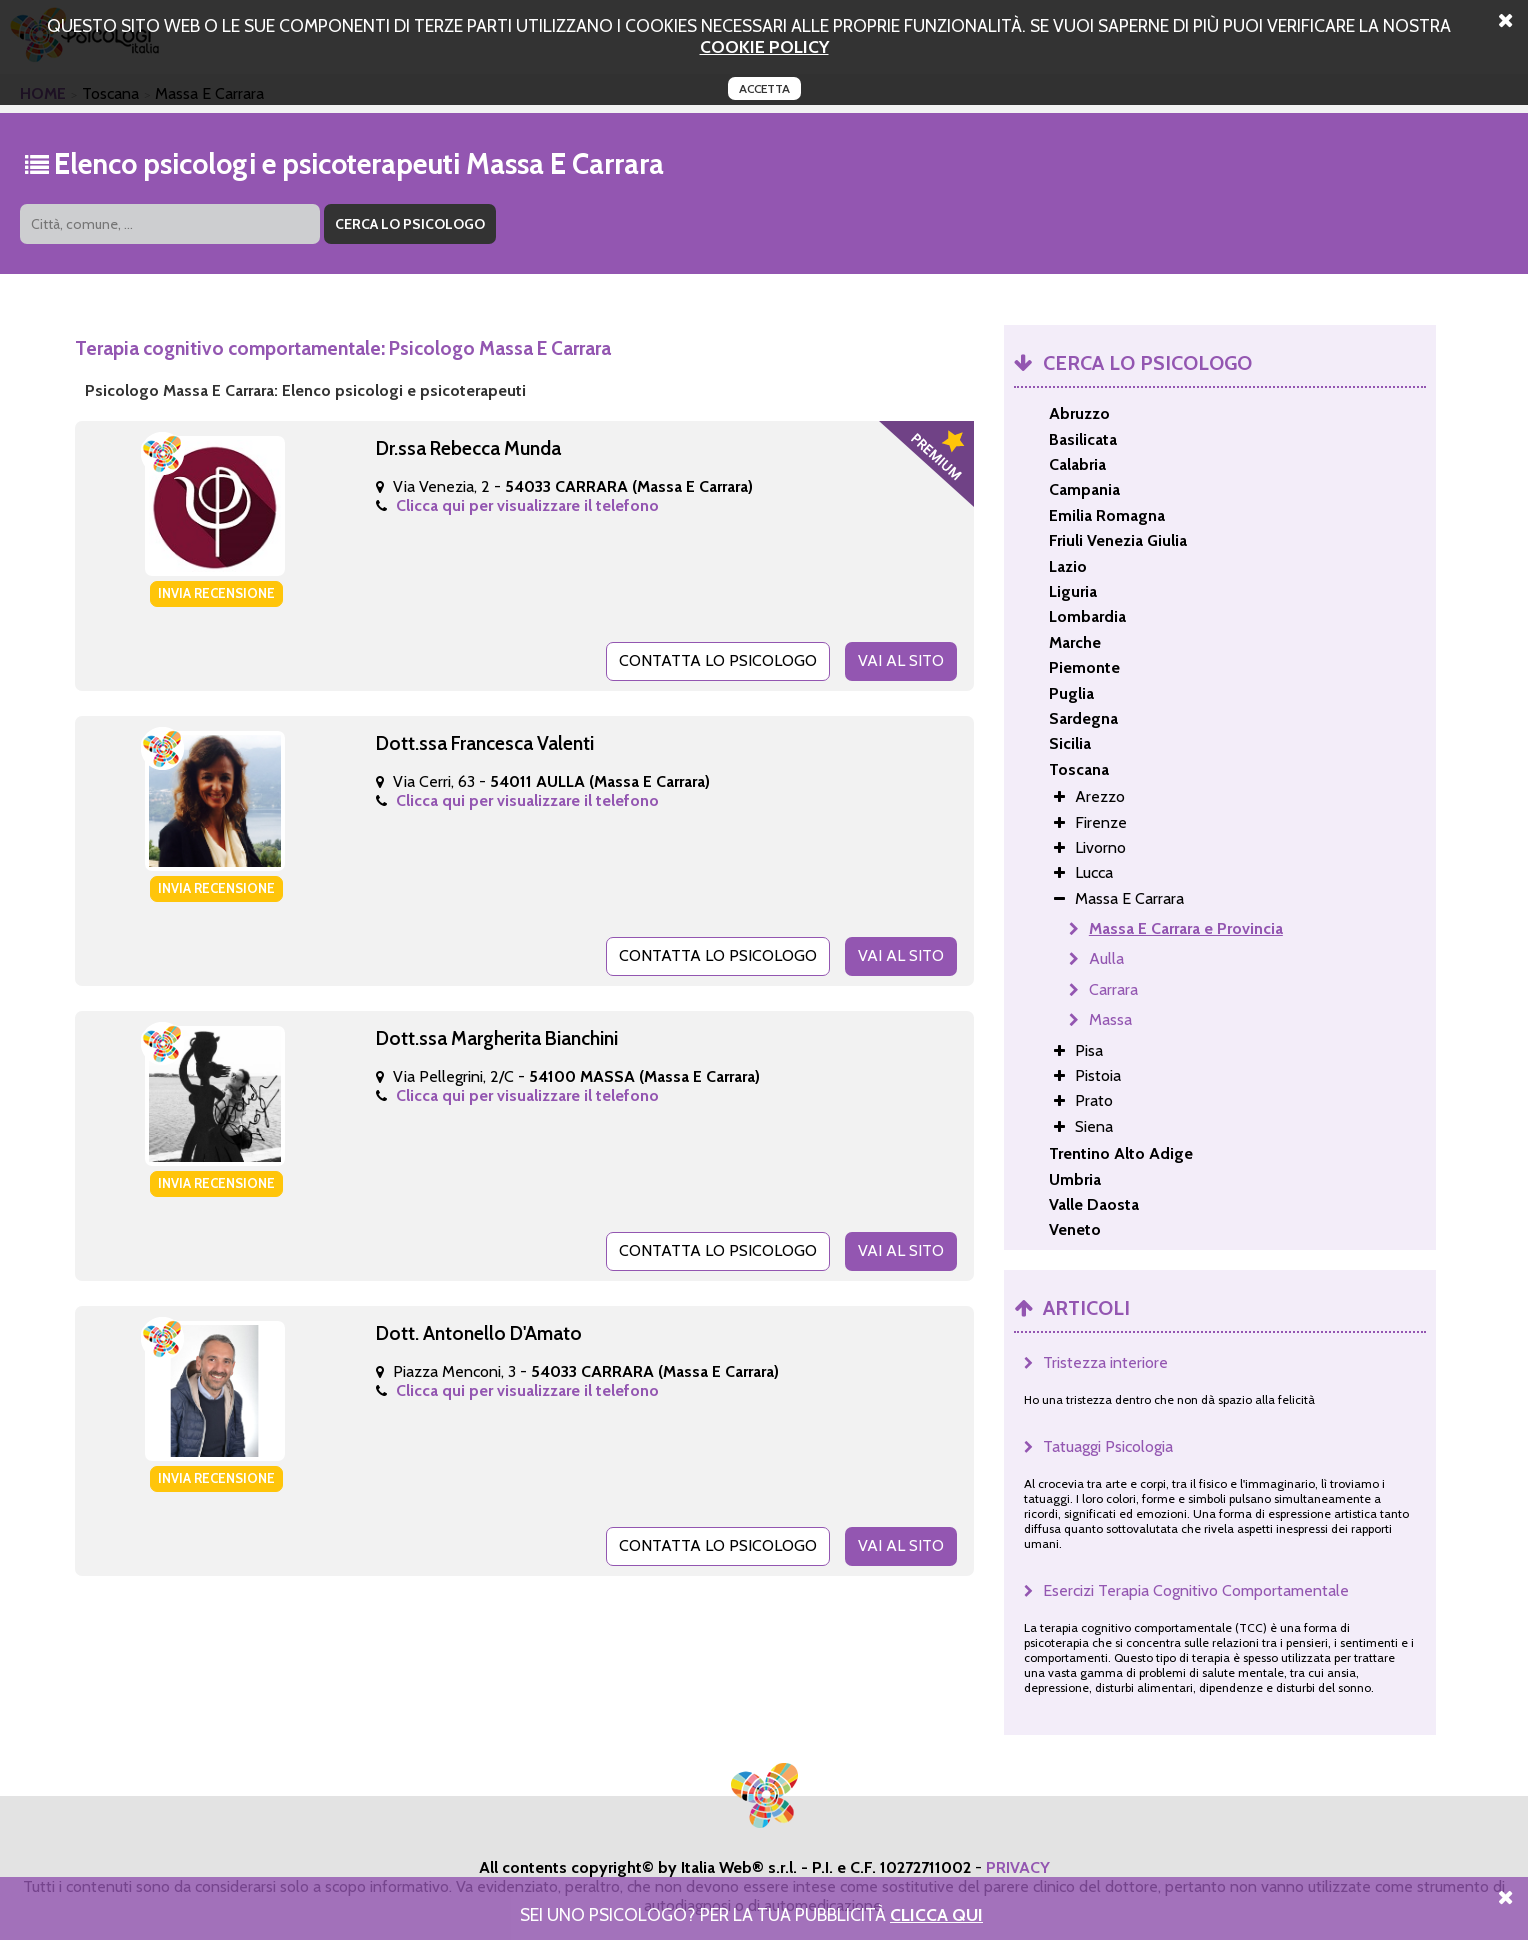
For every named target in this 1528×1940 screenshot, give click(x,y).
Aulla (1106, 958)
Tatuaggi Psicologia (1108, 1446)
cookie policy (764, 46)
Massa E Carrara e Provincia (1186, 928)
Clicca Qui (936, 1914)
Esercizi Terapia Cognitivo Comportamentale (1196, 1590)
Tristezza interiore (1105, 1362)
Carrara (1113, 989)
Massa (1110, 1019)
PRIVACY (1018, 1867)
